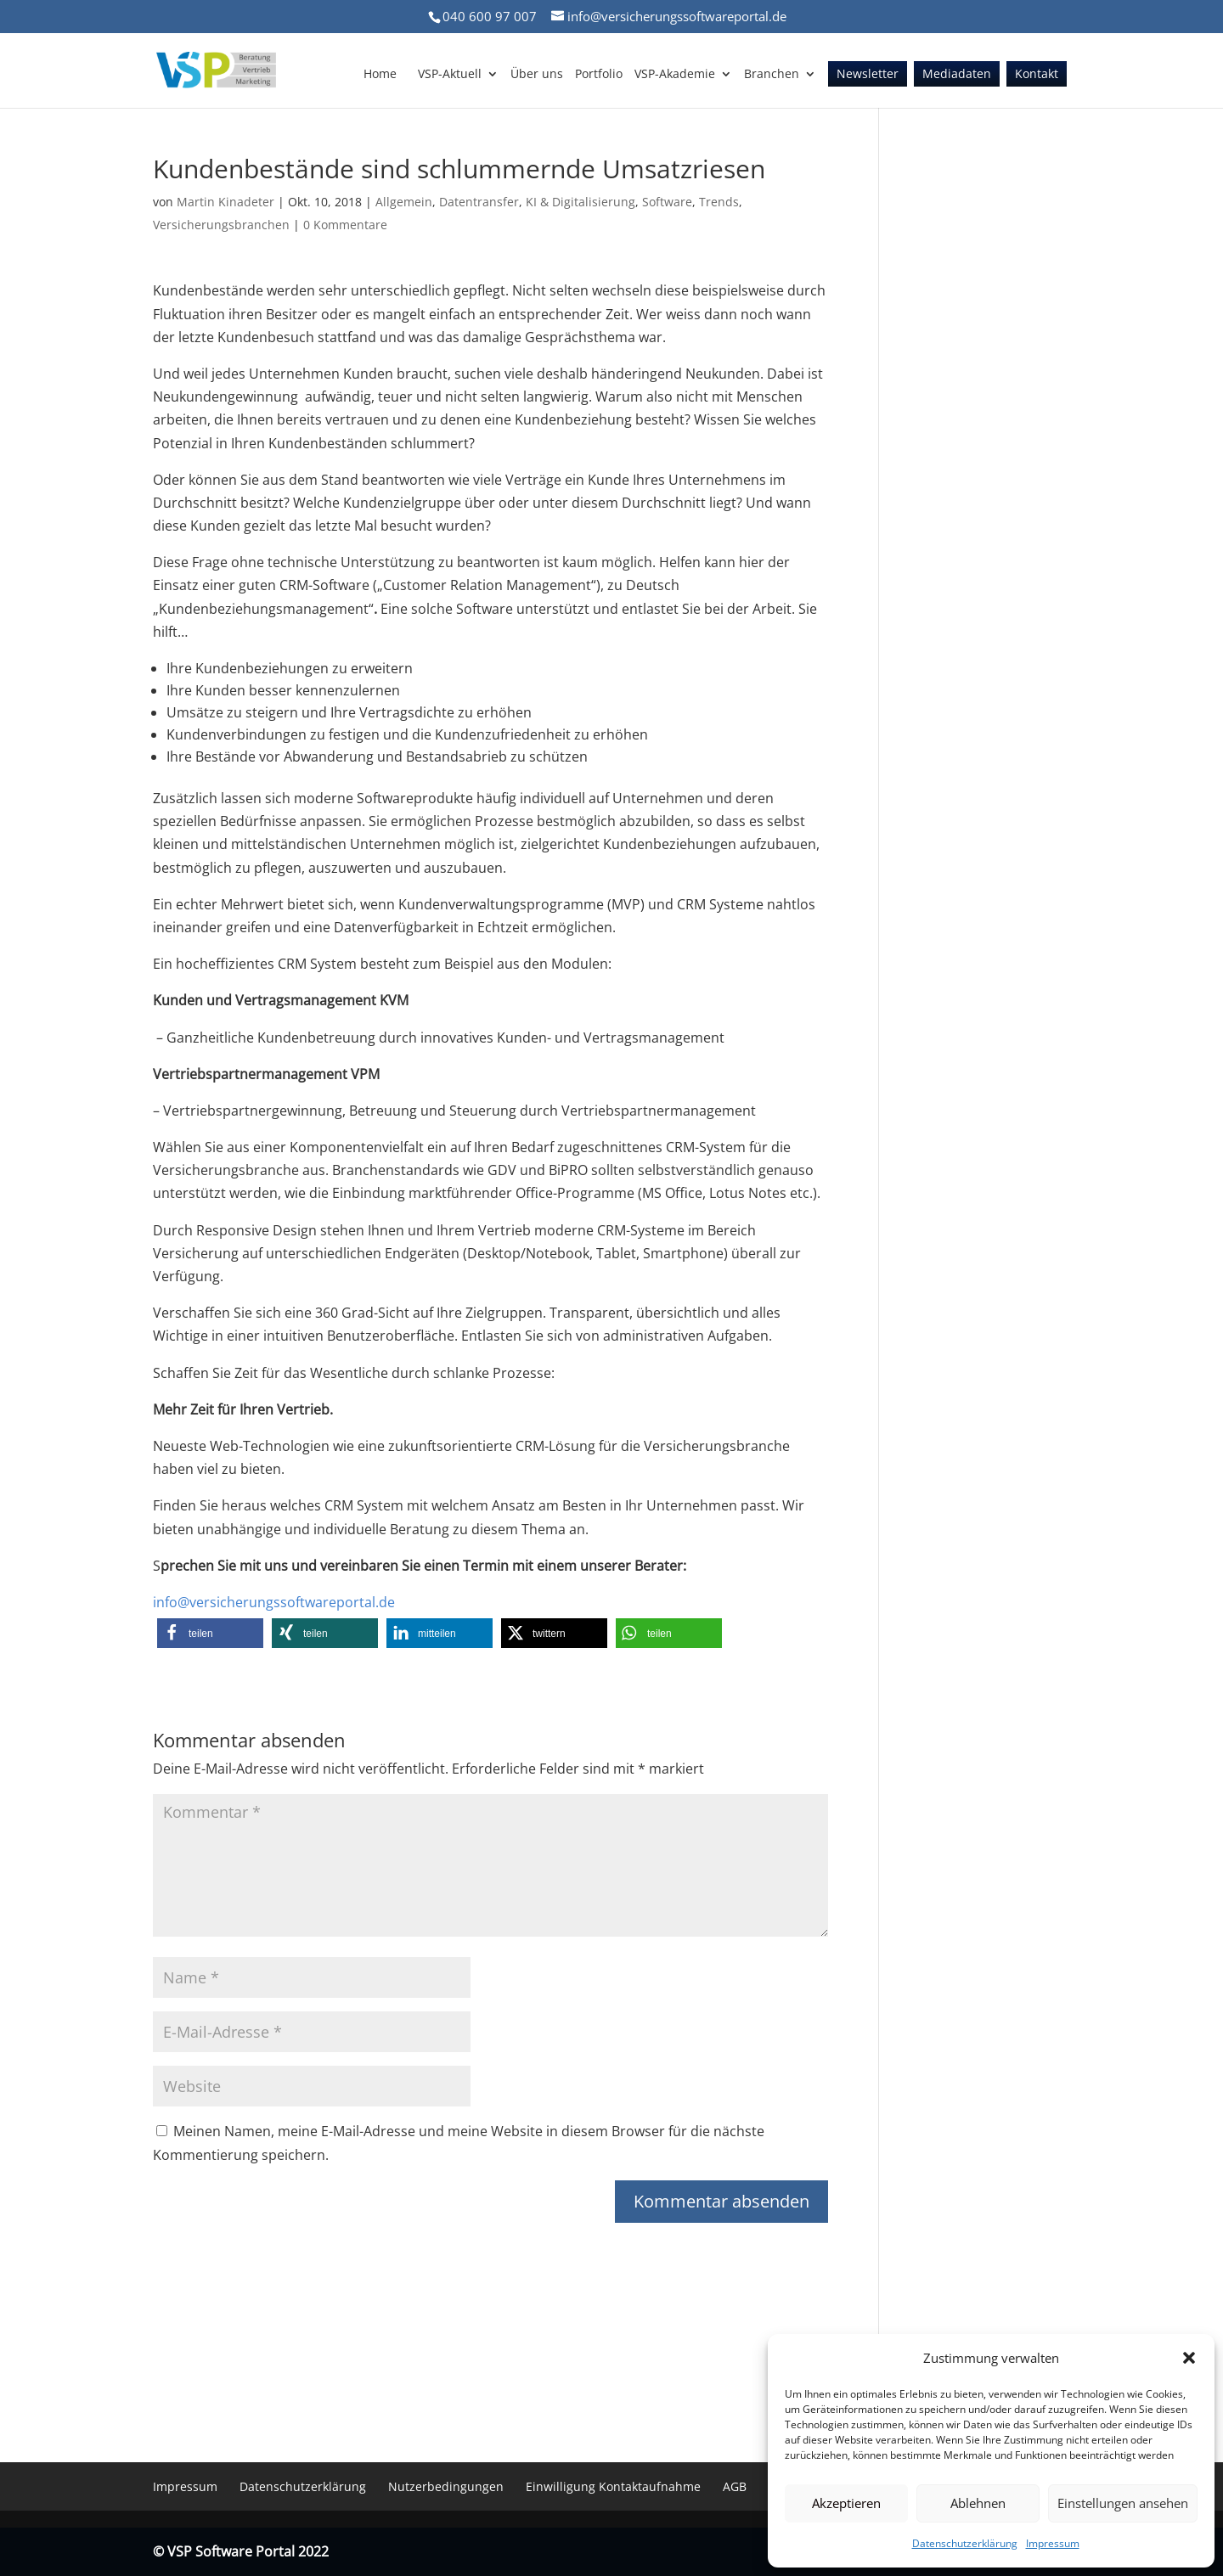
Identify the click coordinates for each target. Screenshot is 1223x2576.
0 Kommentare (345, 225)
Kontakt (1036, 75)
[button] (1189, 2357)
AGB (735, 2486)
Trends (719, 202)
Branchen (771, 75)
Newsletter (868, 75)
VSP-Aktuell (450, 75)
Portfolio (599, 75)
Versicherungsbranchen (221, 225)
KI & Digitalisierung (580, 202)
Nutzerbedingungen (446, 2486)
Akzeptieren (846, 2502)
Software (667, 202)
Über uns (536, 75)
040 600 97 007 (489, 16)
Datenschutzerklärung (964, 2543)
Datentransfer (479, 202)
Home (380, 75)
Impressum (1052, 2543)
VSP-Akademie (674, 75)
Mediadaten (956, 75)
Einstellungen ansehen (1122, 2502)
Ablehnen (978, 2502)
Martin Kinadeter (225, 202)
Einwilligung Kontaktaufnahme (613, 2486)
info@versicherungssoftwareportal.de (274, 1602)
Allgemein (403, 202)
